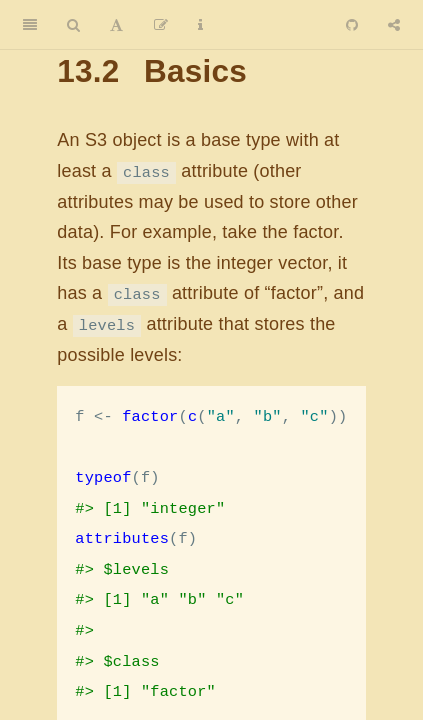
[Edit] (161, 25)
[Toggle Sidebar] (30, 25)
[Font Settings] (116, 25)
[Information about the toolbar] (200, 25)
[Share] (394, 25)
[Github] (352, 25)
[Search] (73, 25)
